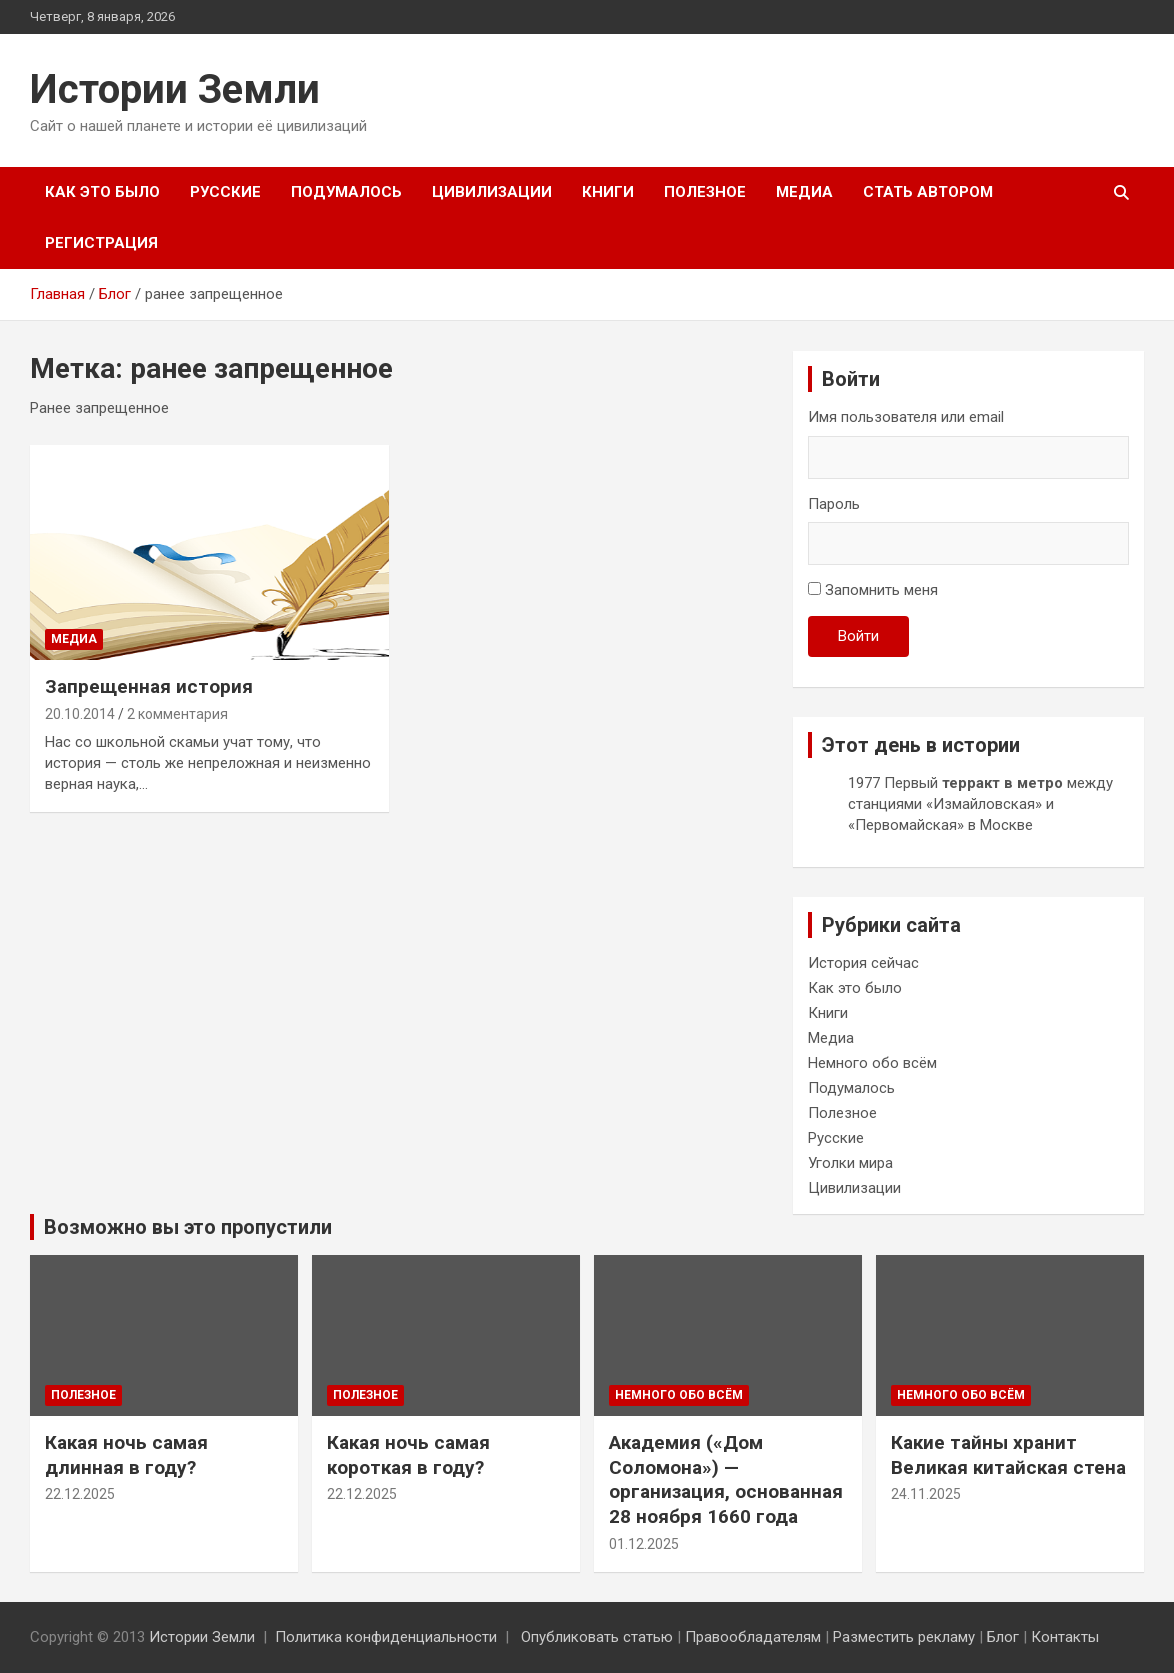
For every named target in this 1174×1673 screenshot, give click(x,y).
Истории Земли (175, 89)
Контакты (1065, 1637)
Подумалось (346, 192)
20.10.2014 (80, 714)
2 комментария (177, 714)
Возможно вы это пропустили (188, 1227)
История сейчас (863, 963)
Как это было (102, 192)
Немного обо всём (872, 1063)
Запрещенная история (149, 686)
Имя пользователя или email (906, 417)
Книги (608, 192)
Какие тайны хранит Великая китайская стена (1008, 1455)
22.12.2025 (80, 1494)
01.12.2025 (644, 1544)
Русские (225, 192)
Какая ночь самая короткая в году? (408, 1455)
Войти (858, 636)
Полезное (705, 192)
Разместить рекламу (904, 1637)
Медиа (804, 192)
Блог (1003, 1637)
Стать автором (928, 192)
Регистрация (101, 243)
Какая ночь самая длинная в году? (126, 1455)
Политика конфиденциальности (386, 1637)
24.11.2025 (926, 1494)
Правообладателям (753, 1637)
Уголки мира (850, 1163)
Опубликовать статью (597, 1637)
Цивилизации (492, 192)
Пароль (834, 504)
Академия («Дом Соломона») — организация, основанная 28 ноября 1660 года (726, 1479)
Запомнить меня (881, 590)
